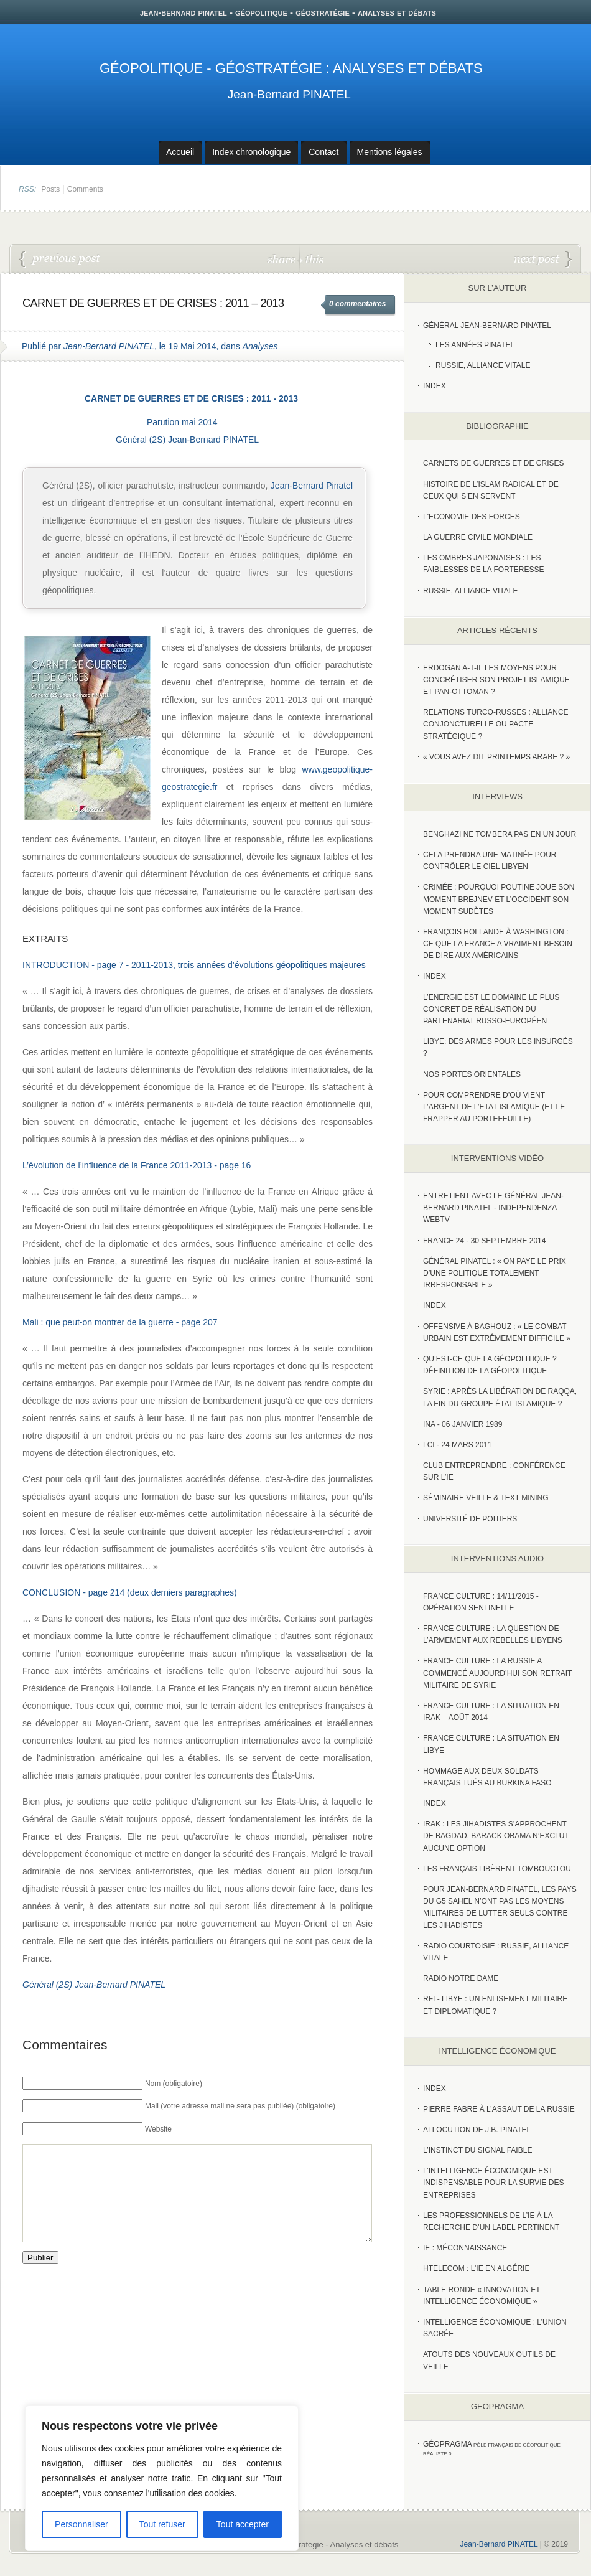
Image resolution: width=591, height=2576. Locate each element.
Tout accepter (242, 2524)
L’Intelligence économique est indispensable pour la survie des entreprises (493, 2182)
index (434, 386)
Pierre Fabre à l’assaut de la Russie (499, 2109)
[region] (162, 2478)
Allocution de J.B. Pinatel (477, 2129)
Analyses (260, 346)
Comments (85, 189)
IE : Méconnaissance (465, 2248)
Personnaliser (81, 2524)
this (311, 258)
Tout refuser (162, 2524)
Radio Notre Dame (460, 1978)
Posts (50, 189)
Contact (323, 152)
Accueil (180, 152)
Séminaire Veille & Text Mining (486, 1497)
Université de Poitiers (470, 1519)
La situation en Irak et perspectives (543, 259)
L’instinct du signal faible (477, 2150)
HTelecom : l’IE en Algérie (476, 2268)
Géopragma (447, 2444)
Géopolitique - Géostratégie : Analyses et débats (291, 68)
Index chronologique (251, 152)
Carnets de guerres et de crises (493, 463)
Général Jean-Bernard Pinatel (487, 325)
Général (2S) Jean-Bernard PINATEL (187, 439)
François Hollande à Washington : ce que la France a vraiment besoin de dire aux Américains (497, 944)
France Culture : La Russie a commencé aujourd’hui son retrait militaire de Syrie (497, 1673)
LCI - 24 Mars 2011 (457, 1445)
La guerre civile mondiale (478, 537)
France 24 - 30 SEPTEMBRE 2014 (484, 1240)
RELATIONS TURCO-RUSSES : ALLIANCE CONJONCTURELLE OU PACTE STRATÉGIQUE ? (496, 724)
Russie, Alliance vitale (483, 365)
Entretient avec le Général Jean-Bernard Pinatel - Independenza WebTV (493, 1208)
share (283, 258)
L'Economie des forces (471, 516)
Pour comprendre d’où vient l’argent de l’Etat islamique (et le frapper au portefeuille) (494, 1107)
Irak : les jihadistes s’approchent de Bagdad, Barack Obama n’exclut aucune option (496, 1836)
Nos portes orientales (472, 1074)
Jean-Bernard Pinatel (312, 486)
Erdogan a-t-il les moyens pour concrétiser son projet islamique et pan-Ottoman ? (496, 680)
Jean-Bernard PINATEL (289, 94)
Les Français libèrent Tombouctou (497, 1868)
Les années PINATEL (474, 345)
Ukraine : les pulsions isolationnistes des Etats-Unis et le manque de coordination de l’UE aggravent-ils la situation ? (60, 259)
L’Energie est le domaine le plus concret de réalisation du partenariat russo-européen (491, 1009)
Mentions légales (389, 152)
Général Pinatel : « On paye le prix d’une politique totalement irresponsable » (494, 1273)
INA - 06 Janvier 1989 (462, 1424)
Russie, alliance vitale (470, 590)
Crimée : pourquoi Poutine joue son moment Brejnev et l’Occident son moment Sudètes (498, 899)
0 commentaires (357, 303)
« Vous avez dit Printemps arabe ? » (496, 757)
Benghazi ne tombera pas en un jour (499, 834)
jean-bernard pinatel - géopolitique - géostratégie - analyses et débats (288, 12)
